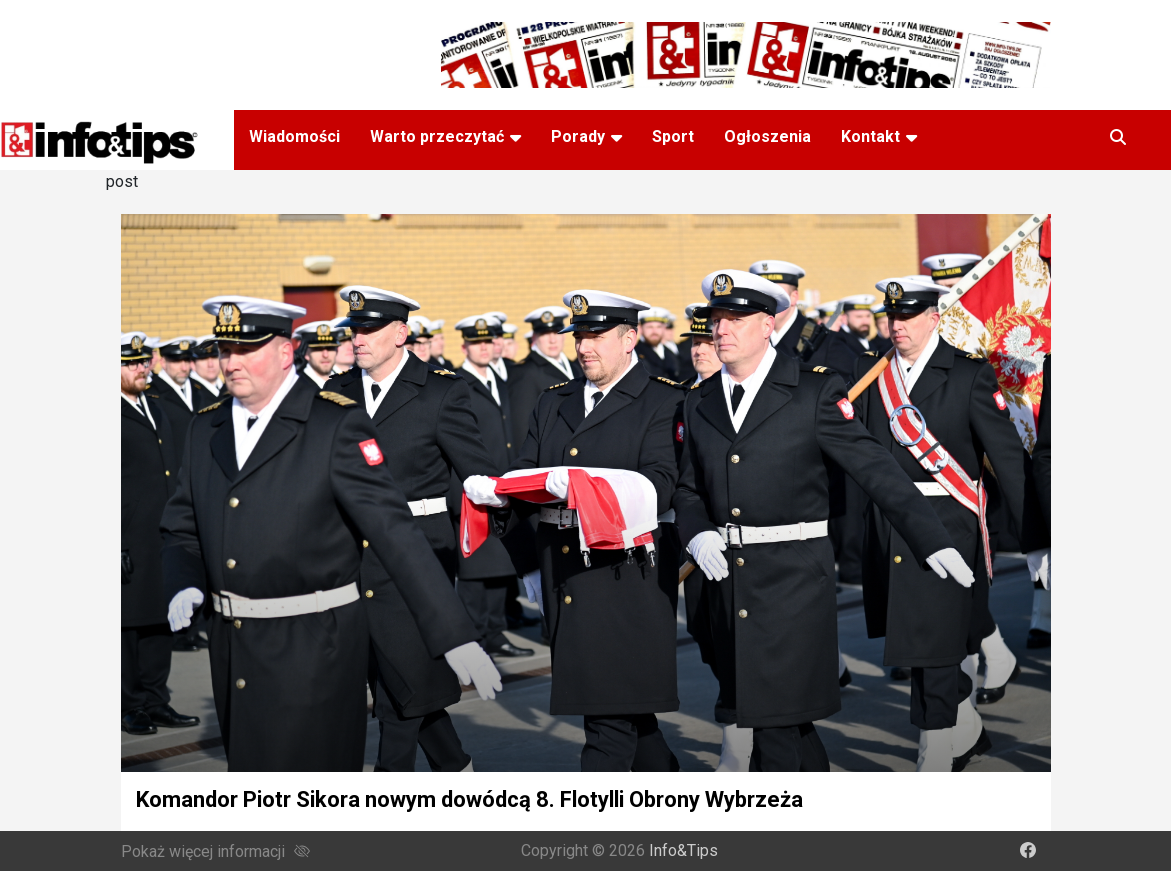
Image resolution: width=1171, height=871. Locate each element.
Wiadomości (294, 136)
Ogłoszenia (767, 136)
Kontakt (870, 136)
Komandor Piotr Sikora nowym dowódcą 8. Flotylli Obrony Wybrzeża (469, 799)
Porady (578, 136)
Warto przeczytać (437, 136)
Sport (673, 136)
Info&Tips (683, 850)
